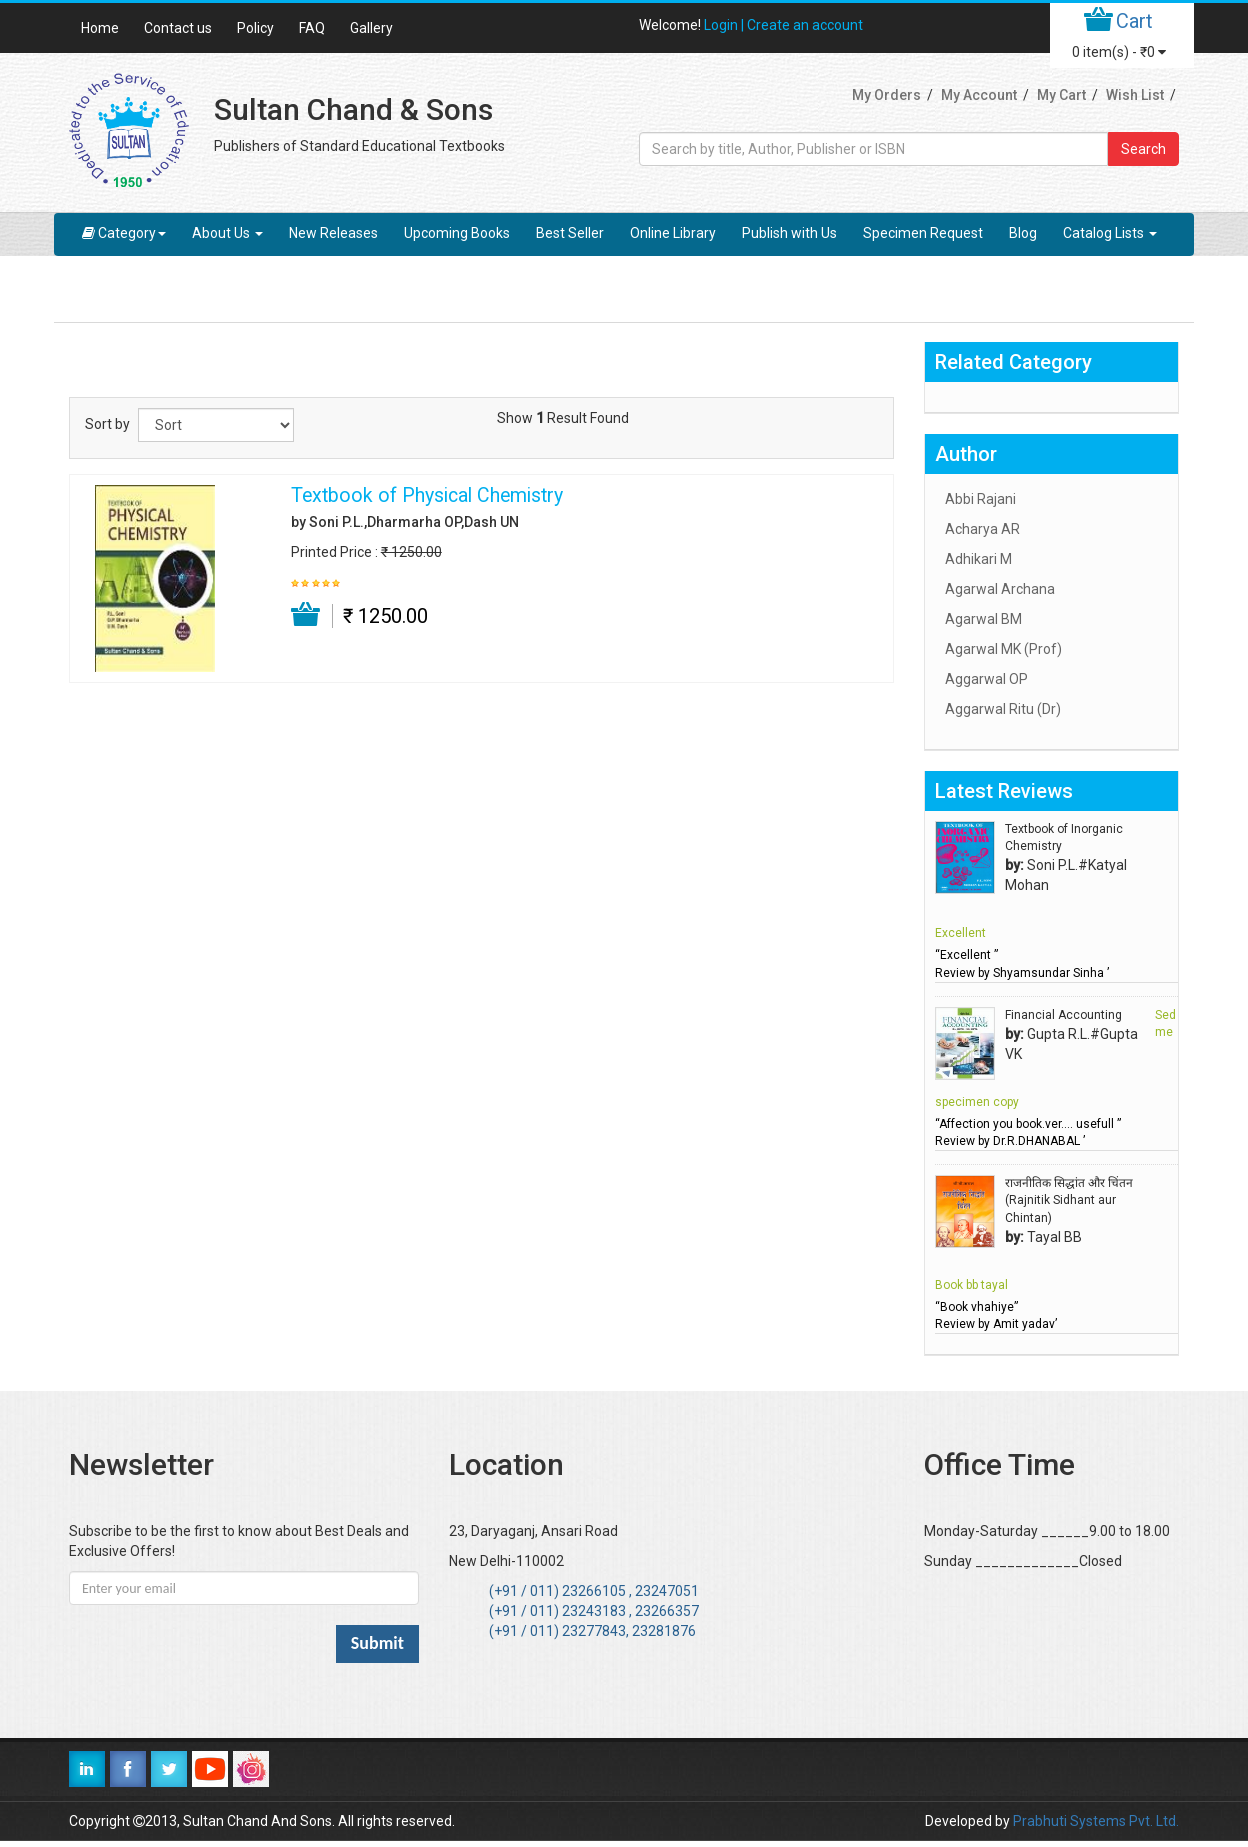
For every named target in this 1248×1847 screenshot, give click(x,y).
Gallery (371, 28)
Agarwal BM (983, 619)
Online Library (673, 233)
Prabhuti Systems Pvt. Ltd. (1096, 1821)
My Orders (886, 95)
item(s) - (1119, 52)
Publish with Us (789, 233)
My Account (979, 95)
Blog (1023, 233)
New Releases (333, 233)
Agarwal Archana (1000, 589)
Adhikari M (978, 559)
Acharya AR (982, 529)
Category (124, 233)
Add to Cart (306, 615)
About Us (227, 233)
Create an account (805, 25)
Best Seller (570, 233)
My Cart (1061, 95)
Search (1143, 149)
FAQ (312, 28)
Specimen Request (923, 233)
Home (100, 28)
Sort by (107, 424)
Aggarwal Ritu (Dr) (1003, 709)
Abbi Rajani (980, 499)
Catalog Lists (1110, 233)
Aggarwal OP (986, 679)
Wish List (1135, 95)
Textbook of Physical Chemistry (427, 496)
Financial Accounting (1063, 1015)
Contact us (178, 28)
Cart (1134, 21)
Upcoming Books (457, 233)
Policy (255, 28)
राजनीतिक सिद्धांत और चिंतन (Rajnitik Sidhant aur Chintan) (1069, 1200)
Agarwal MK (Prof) (1003, 649)
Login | (725, 25)
